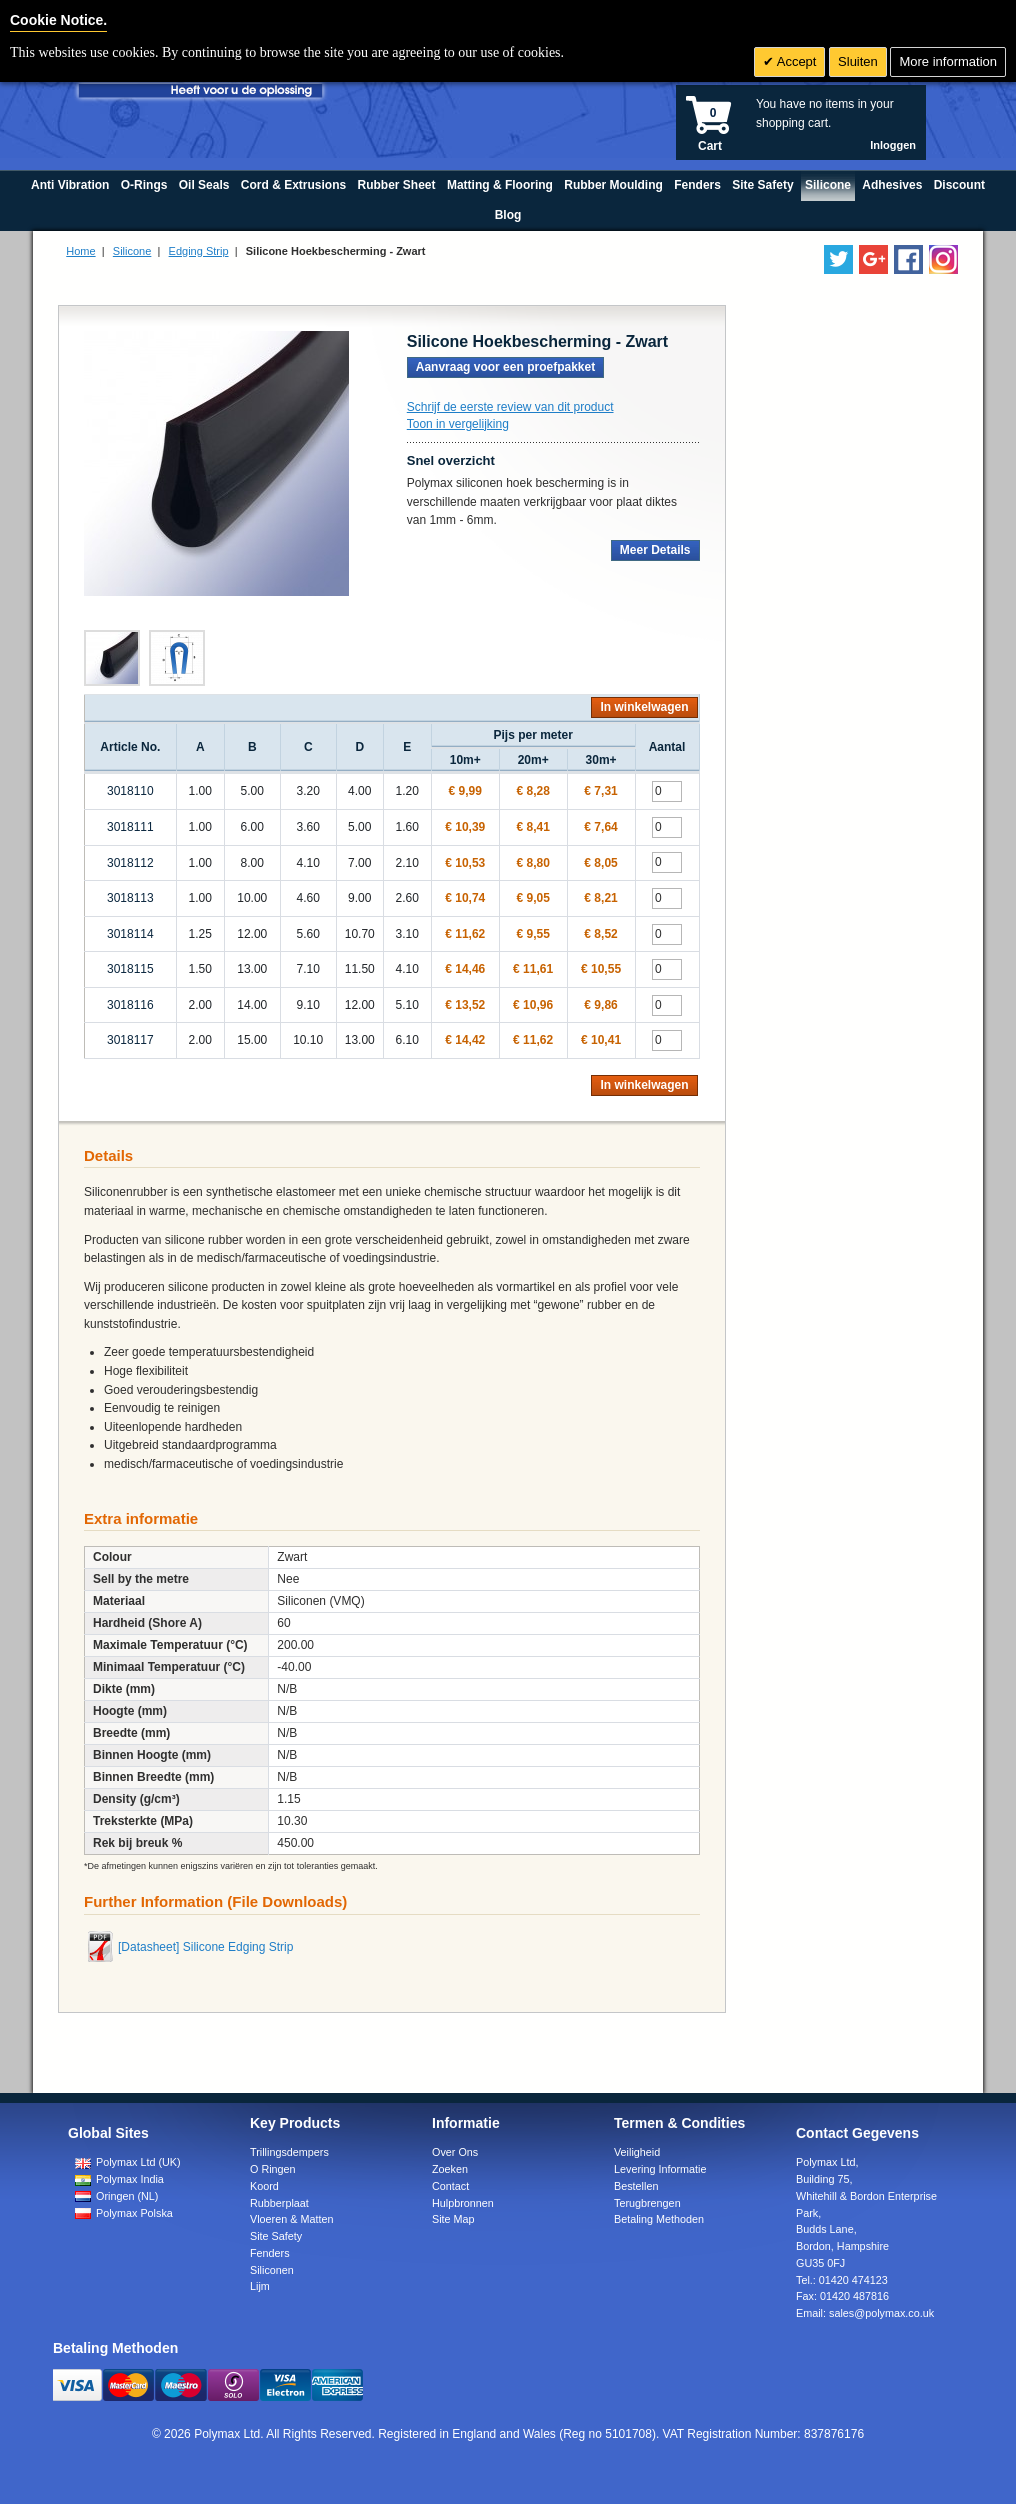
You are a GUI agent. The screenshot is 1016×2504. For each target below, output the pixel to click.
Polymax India (119, 2179)
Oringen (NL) (116, 2196)
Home (80, 251)
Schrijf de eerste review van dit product (510, 407)
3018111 (130, 827)
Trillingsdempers (289, 2152)
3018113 (130, 898)
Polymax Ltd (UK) (128, 2162)
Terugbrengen (647, 2203)
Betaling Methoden (659, 2219)
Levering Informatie (660, 2169)
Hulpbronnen (463, 2203)
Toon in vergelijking (458, 424)
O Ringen (273, 2169)
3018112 (130, 863)
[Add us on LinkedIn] (873, 259)
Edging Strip (199, 251)
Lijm (260, 2286)
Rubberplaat (279, 2203)
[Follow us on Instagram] (943, 259)
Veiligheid (637, 2152)
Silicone (132, 251)
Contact (450, 2186)
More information (948, 61)
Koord (264, 2186)
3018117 (130, 1040)
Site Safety (276, 2236)
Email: (865, 2313)
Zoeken (450, 2169)
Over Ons (455, 2152)
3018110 (130, 791)
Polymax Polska (124, 2213)
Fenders (270, 2253)
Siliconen (272, 2270)
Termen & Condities (679, 2123)
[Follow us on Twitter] (838, 259)
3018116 (130, 1005)
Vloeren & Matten (291, 2219)
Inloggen (893, 145)
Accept (795, 61)
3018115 (130, 969)
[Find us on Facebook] (908, 259)
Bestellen (636, 2186)
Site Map (453, 2219)
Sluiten (858, 61)
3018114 (130, 934)
